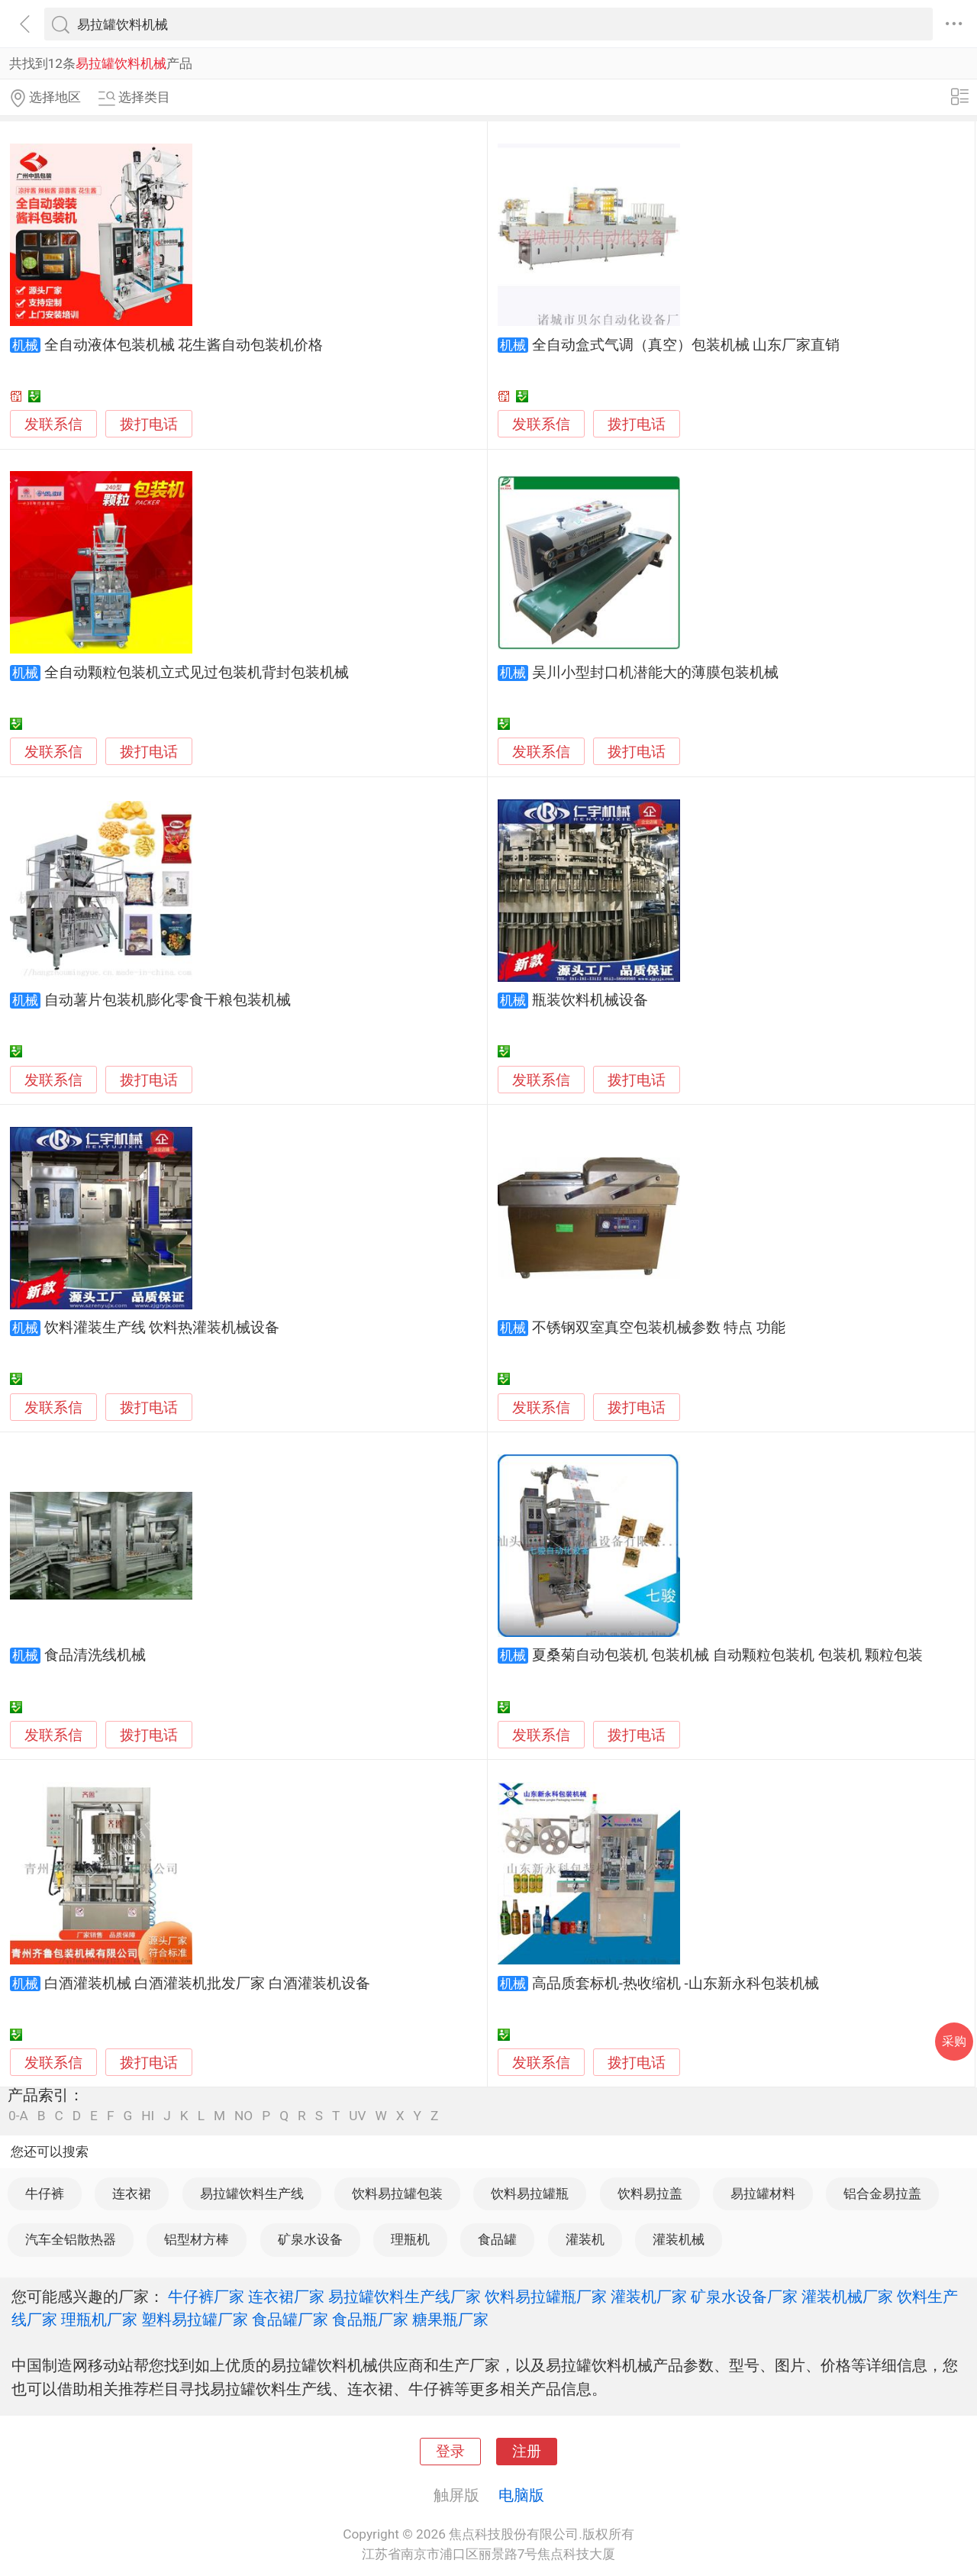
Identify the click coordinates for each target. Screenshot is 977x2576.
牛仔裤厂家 (206, 2296)
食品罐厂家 (290, 2319)
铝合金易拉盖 (882, 2193)
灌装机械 (679, 2239)
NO (243, 2116)
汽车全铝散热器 (70, 2239)
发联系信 (53, 424)
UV (357, 2116)
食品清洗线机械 (95, 1655)
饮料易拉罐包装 (397, 2193)
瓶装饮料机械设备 (590, 1000)
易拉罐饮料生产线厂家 (404, 2296)
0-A (18, 2116)
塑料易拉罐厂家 (194, 2319)
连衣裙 (131, 2193)
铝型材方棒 (196, 2239)
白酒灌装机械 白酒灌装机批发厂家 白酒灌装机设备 (207, 1983)
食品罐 (497, 2239)
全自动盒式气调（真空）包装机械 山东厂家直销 (686, 345)
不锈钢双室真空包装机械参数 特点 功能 (658, 1327)
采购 (954, 2041)
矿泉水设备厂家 (744, 2296)
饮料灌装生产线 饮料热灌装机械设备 (162, 1327)
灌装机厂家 (649, 2296)
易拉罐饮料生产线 (252, 2193)
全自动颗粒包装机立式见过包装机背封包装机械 (196, 672)
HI (147, 2116)
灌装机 (585, 2239)
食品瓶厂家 (370, 2319)
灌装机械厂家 (847, 2296)
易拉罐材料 (762, 2193)
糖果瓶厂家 (450, 2319)
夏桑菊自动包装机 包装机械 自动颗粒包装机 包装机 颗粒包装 (728, 1655)
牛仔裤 (44, 2193)
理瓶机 (410, 2239)
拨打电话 (149, 424)
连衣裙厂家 (286, 2296)
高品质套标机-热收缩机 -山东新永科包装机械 (675, 1983)
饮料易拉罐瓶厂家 (546, 2296)
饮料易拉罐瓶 (530, 2193)
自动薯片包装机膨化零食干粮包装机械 (167, 1000)
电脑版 (521, 2495)
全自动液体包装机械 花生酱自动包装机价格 (184, 345)
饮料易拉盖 (649, 2193)
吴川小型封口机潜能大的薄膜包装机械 (655, 672)
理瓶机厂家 (99, 2319)
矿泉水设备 (310, 2239)
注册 (526, 2451)
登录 (450, 2451)
